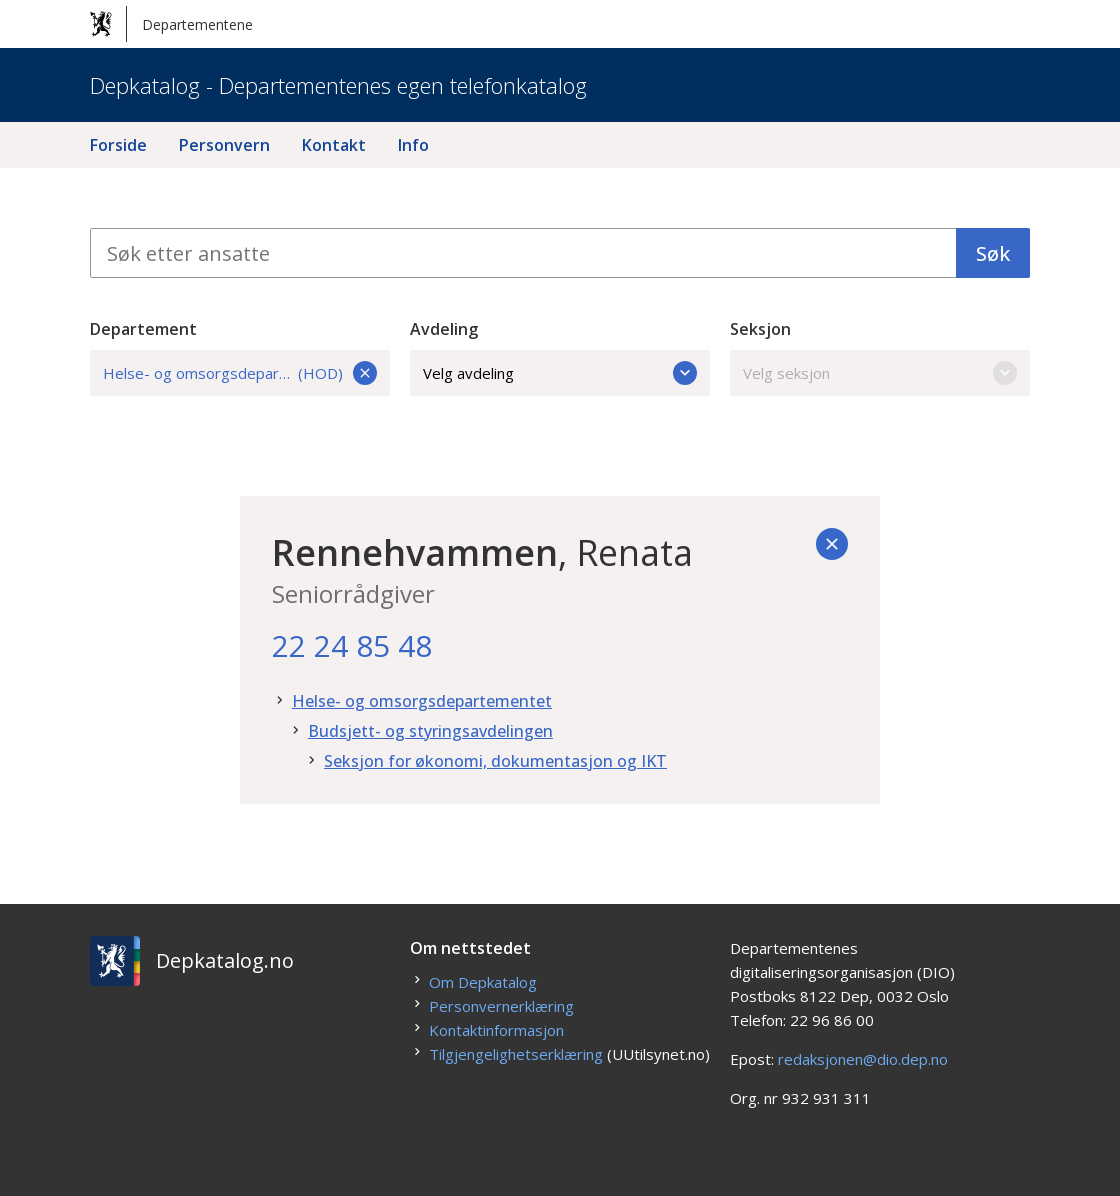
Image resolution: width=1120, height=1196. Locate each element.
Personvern (224, 145)
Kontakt (334, 145)
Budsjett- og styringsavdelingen (430, 731)
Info (413, 145)
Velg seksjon (880, 373)
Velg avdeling (560, 373)
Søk (993, 253)
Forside (118, 145)
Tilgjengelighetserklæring (516, 1054)
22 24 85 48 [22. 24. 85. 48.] (352, 645)
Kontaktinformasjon (496, 1030)
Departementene (171, 24)
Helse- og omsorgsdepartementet (422, 701)
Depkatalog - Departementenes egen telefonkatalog (338, 85)
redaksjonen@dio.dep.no (863, 1059)
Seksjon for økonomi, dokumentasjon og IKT (495, 761)
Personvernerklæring (501, 1006)
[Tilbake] (832, 544)
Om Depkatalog (483, 982)
